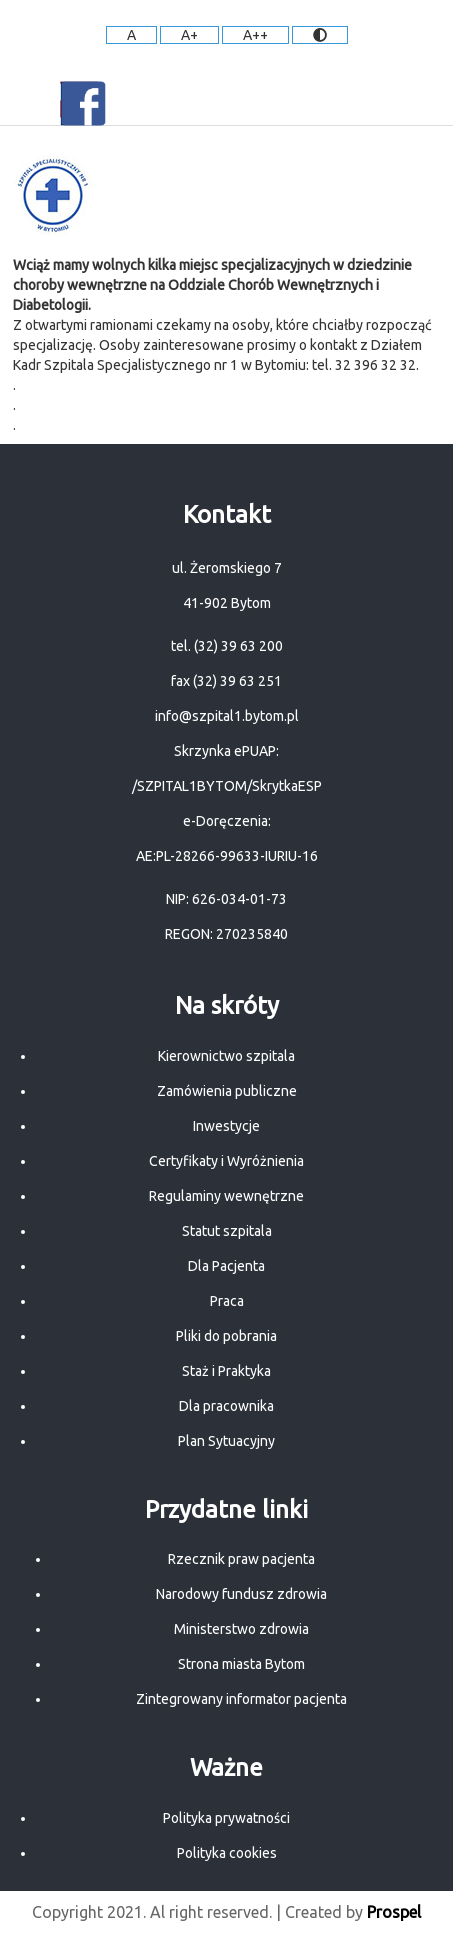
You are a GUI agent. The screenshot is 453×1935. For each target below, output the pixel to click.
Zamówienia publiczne (227, 1091)
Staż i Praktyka (226, 1371)
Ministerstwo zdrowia (241, 1629)
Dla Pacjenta (226, 1266)
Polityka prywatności (226, 1818)
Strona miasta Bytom (241, 1664)
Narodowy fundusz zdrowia (241, 1594)
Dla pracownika (226, 1406)
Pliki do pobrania (226, 1336)
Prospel (394, 1912)
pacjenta (320, 1699)
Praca (227, 1301)
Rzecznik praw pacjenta (241, 1559)
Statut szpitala (227, 1231)
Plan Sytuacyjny (226, 1441)
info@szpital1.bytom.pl (227, 716)
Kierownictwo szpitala (226, 1056)
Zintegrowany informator (215, 1699)
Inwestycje (226, 1126)
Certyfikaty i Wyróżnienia (226, 1161)
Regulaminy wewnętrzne (226, 1196)
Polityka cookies (227, 1853)
